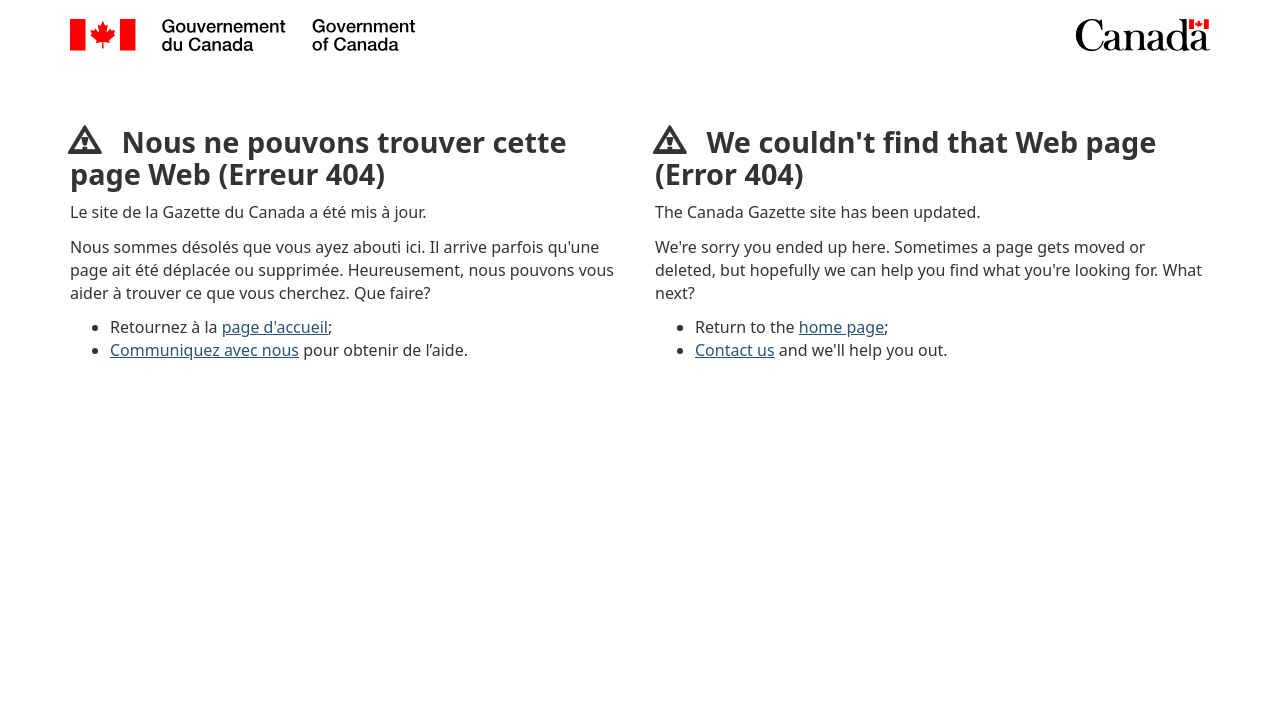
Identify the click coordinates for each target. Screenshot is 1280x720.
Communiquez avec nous (204, 350)
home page (841, 327)
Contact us (735, 350)
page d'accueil (275, 327)
